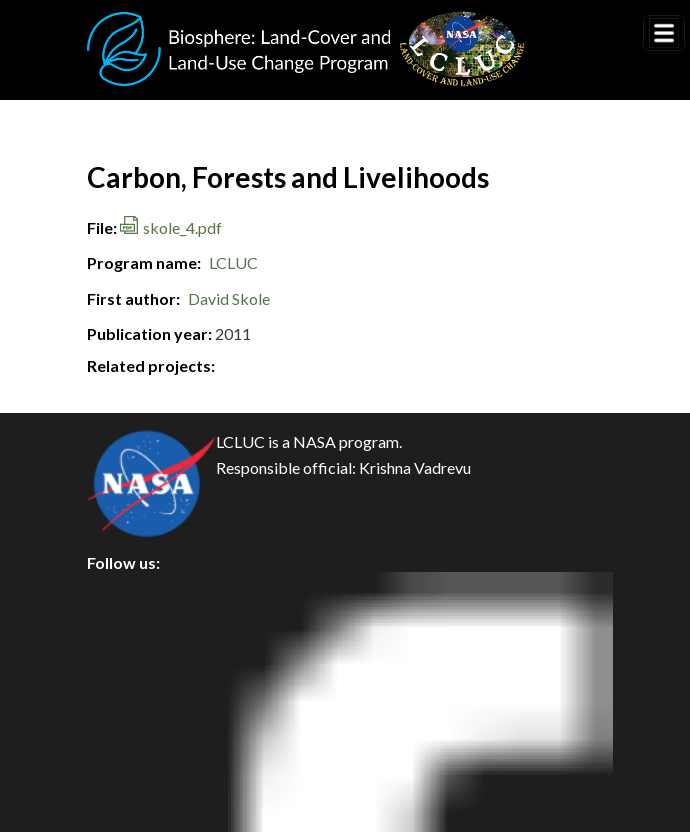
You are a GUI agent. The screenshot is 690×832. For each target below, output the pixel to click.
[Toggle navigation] (664, 33)
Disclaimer (141, 728)
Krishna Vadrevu (415, 467)
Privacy (130, 638)
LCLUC (233, 262)
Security (133, 683)
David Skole (229, 298)
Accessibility (149, 773)
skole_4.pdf (182, 227)
